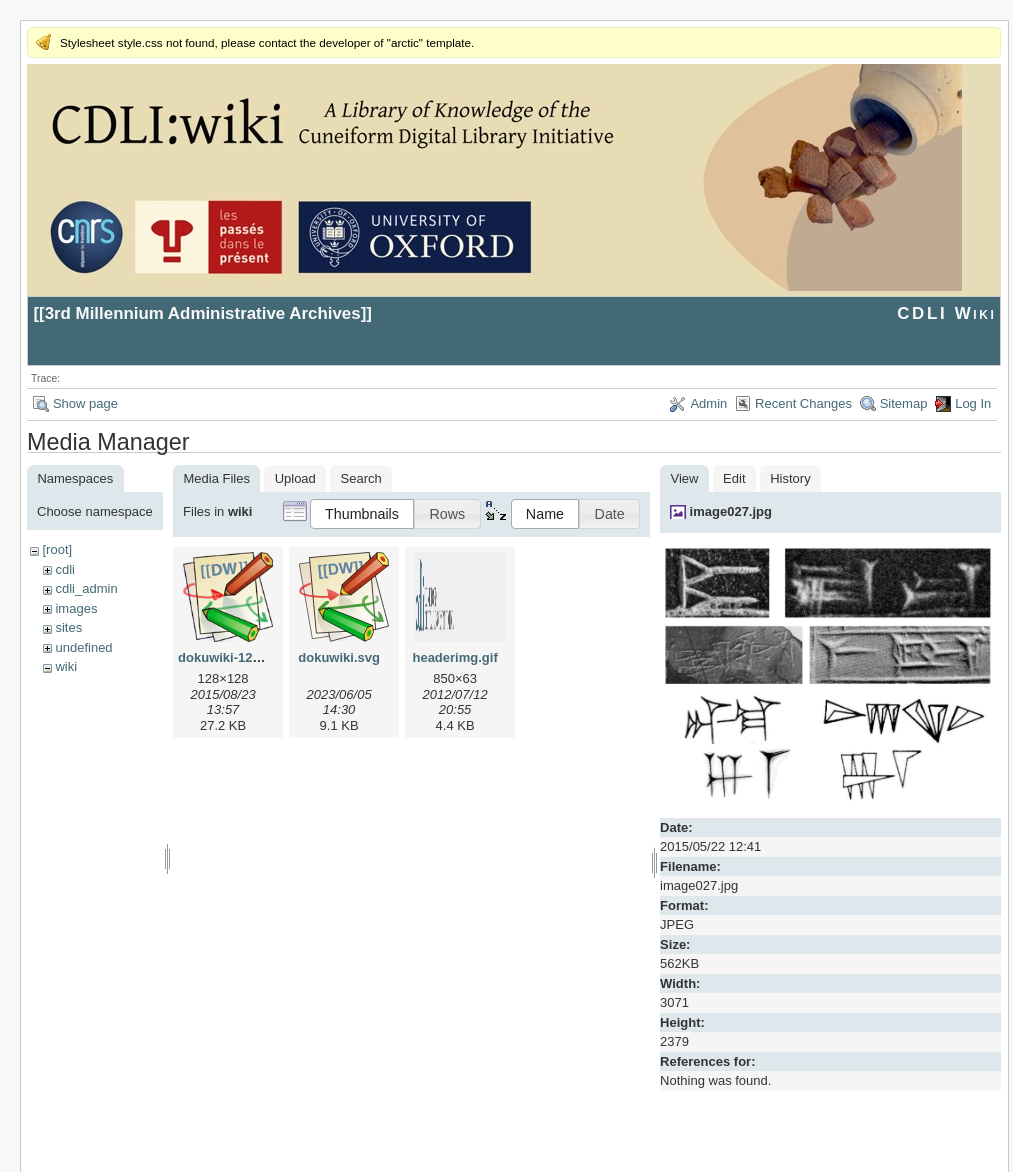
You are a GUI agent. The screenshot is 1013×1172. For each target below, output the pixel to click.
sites (68, 627)
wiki (66, 666)
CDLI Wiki (946, 313)
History (790, 478)
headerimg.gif (454, 657)
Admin (708, 403)
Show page (85, 403)
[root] (57, 549)
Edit (734, 478)
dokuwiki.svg (339, 657)
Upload (295, 478)
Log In (973, 403)
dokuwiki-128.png (232, 657)
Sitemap (904, 403)
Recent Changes (803, 403)
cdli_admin (86, 588)
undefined (83, 647)
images (76, 608)
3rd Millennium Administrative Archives (203, 313)
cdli (65, 569)
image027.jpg (731, 511)
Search (361, 478)
